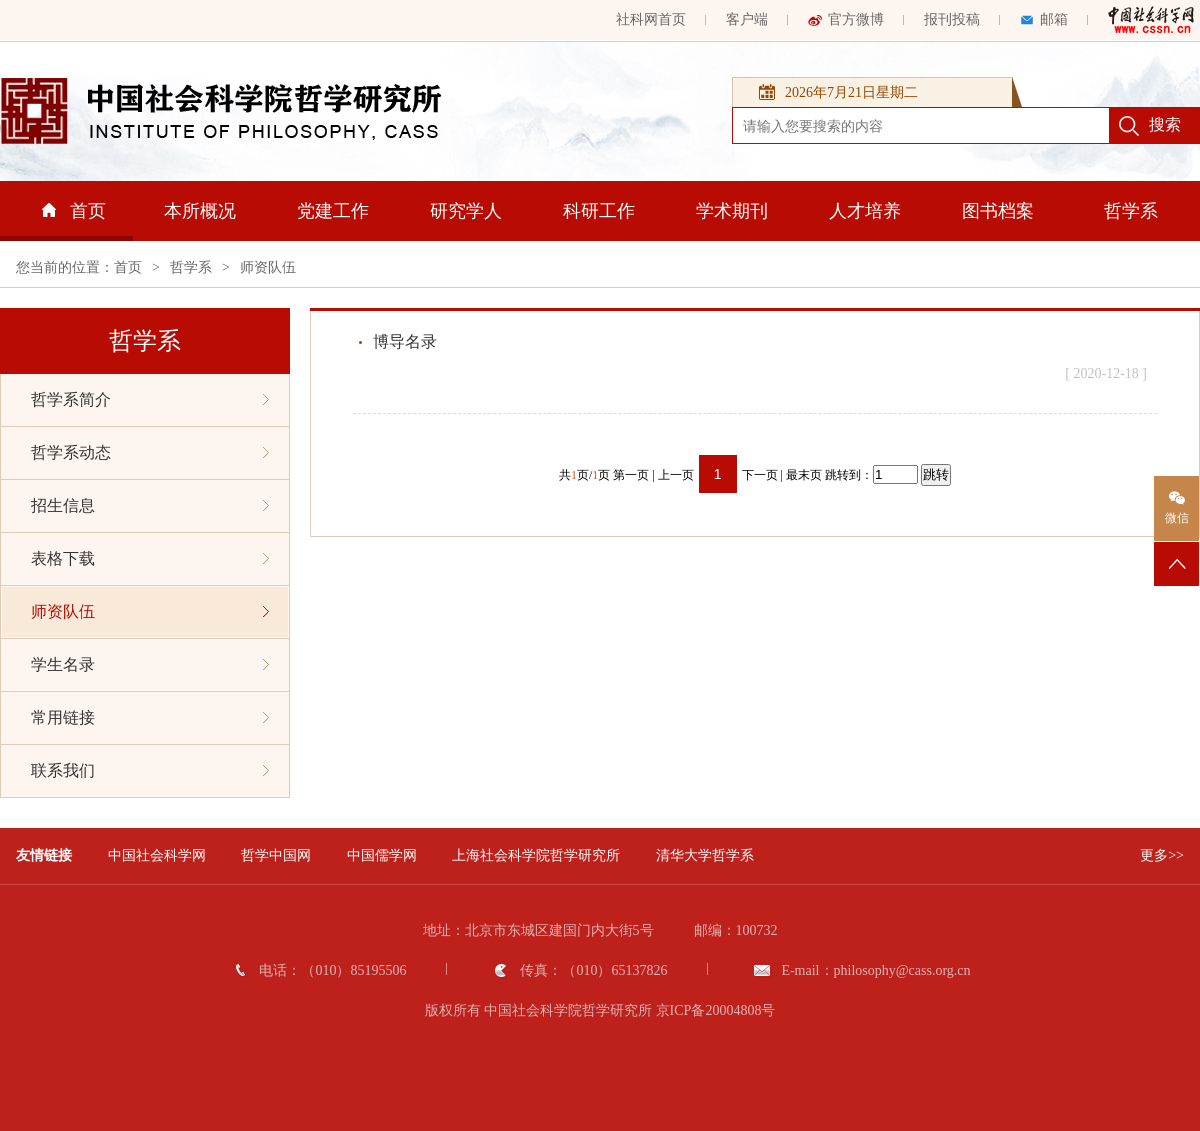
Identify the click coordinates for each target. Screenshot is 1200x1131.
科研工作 (599, 211)
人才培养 (865, 211)
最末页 (804, 475)
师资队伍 (268, 267)
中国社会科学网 (157, 855)
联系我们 (150, 770)
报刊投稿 (952, 19)
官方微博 (846, 19)
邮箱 (1044, 19)
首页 (74, 211)
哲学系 (1131, 211)
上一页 (676, 475)
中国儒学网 (382, 855)
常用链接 (150, 717)
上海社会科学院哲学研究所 (536, 855)
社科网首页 (651, 19)
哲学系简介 (150, 399)
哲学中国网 (276, 855)
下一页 (760, 475)
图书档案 (998, 211)
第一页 (631, 475)
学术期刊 (732, 211)
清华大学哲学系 (705, 855)
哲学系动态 (150, 452)
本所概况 (200, 211)
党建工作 (333, 211)
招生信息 (150, 505)
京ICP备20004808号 (716, 1010)
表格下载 (150, 558)
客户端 (747, 19)
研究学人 (466, 211)
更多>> (1162, 855)
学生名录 (150, 664)
